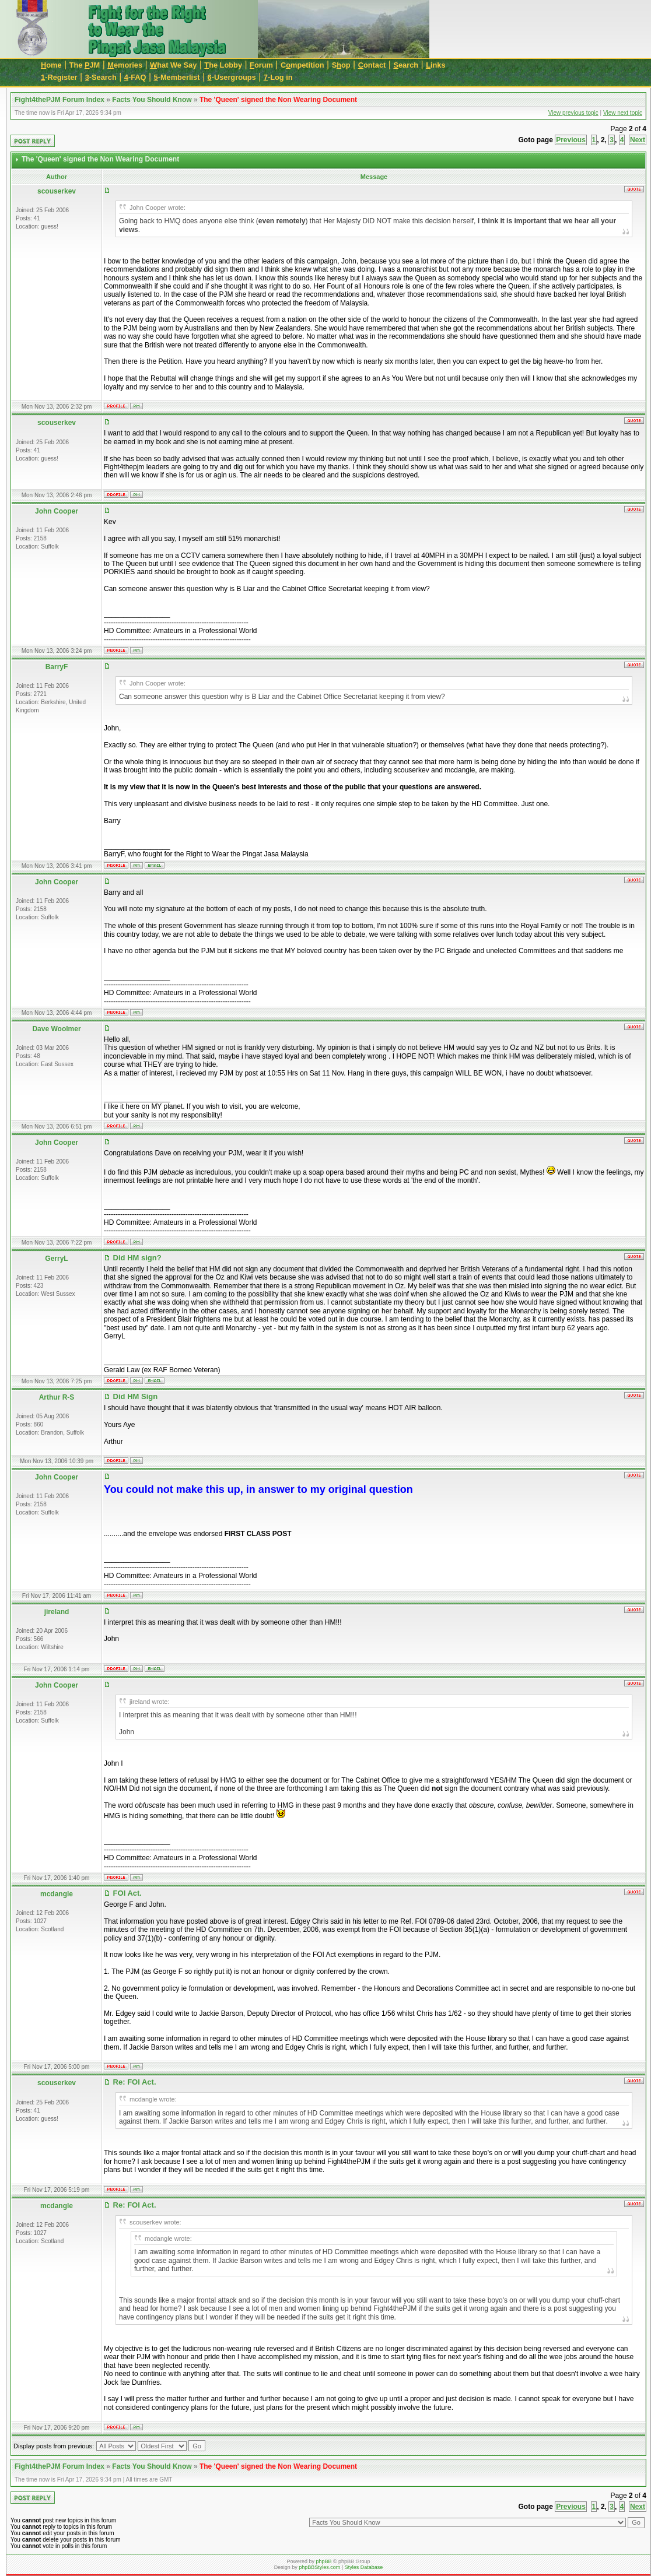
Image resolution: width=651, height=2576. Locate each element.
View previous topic (573, 113)
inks (435, 65)
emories (124, 65)
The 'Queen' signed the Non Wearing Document (278, 100)
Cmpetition (302, 65)
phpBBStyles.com (319, 2567)
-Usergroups (232, 77)
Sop (341, 65)
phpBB (323, 2561)
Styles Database (364, 2567)
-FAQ (135, 77)
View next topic (622, 113)
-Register (59, 77)
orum (261, 65)
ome (51, 65)
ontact (372, 65)
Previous (571, 140)
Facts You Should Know (151, 100)
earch (405, 65)
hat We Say (173, 65)
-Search (101, 77)
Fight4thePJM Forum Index (59, 100)
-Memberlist (177, 77)
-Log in (278, 77)
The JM (84, 65)
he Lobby (223, 65)
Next (637, 140)
